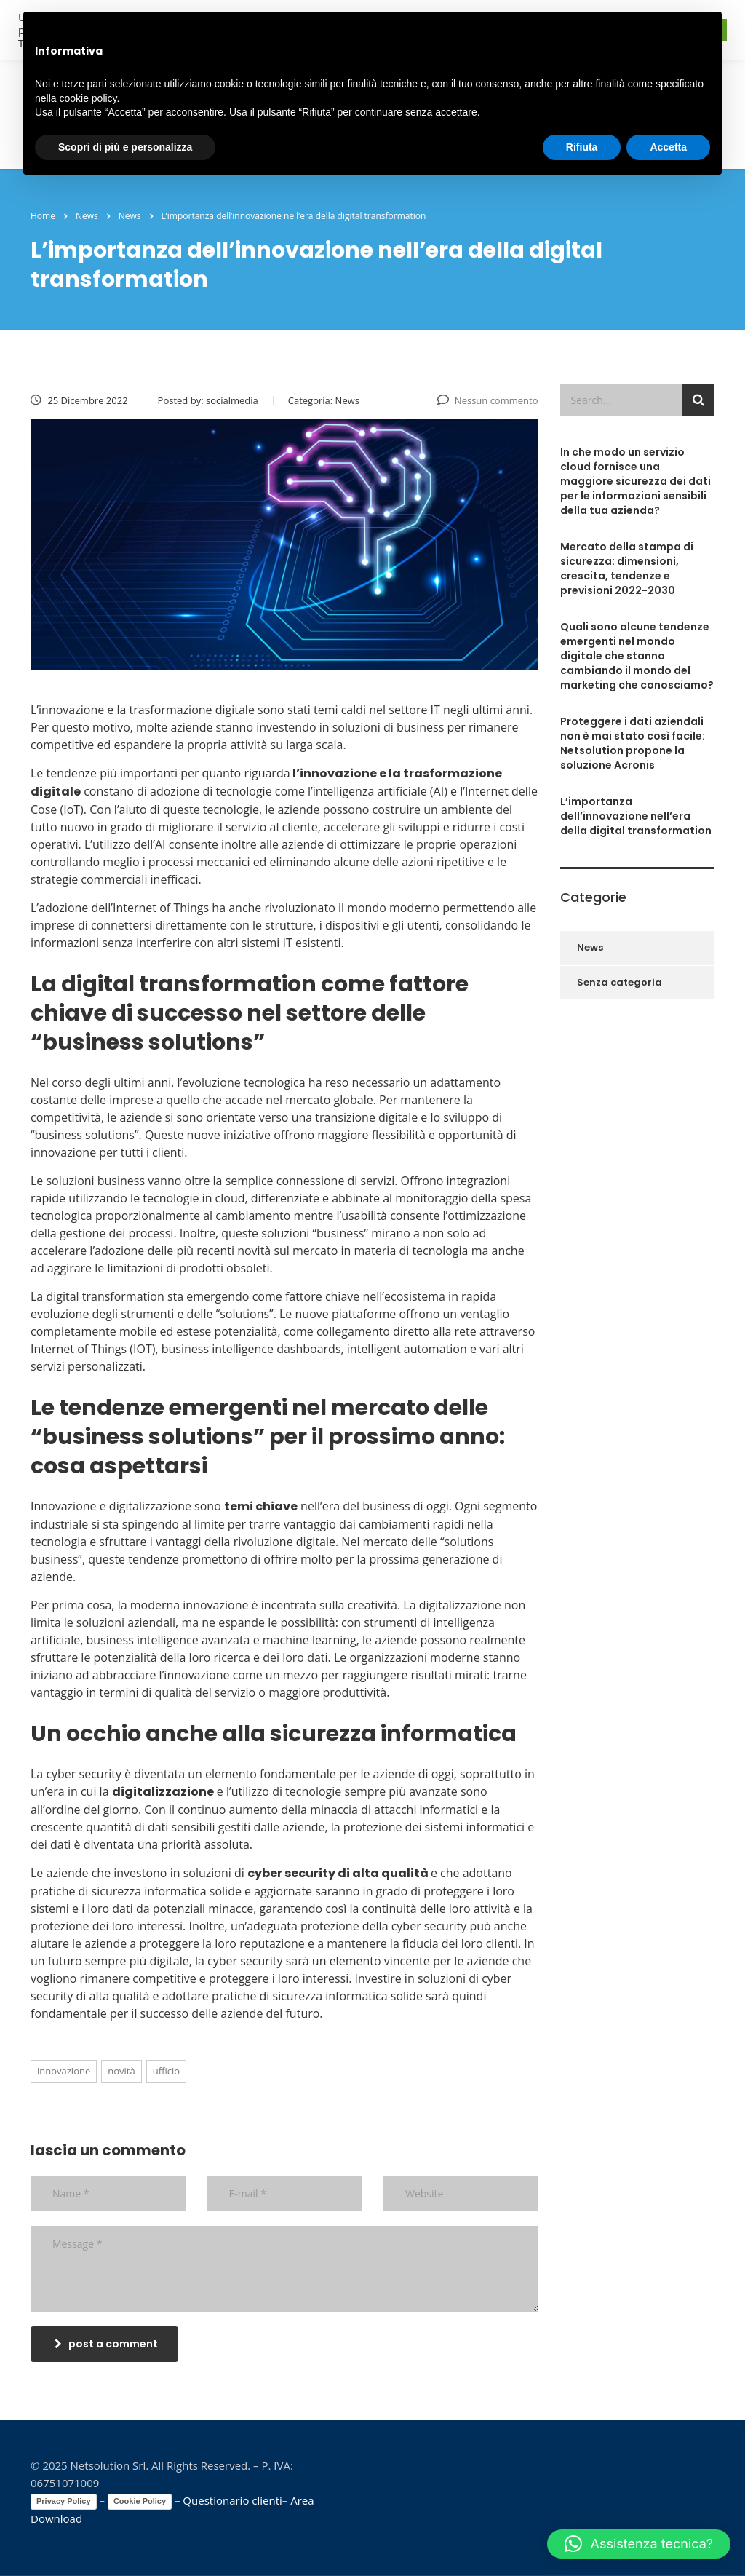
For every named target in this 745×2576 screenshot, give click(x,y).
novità (121, 2070)
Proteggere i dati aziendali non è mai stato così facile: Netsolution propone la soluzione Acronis (632, 743)
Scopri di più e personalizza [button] (125, 147)
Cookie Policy (139, 2501)
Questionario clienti (232, 2500)
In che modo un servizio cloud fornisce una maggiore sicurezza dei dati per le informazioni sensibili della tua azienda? (635, 481)
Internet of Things (161, 908)
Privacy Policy (63, 2501)
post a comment (106, 2344)
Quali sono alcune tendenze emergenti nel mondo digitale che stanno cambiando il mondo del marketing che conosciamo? (637, 655)
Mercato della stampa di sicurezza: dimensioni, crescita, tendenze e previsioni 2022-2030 (626, 568)
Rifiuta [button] (582, 147)
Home (43, 216)
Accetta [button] (668, 147)
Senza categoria (619, 982)
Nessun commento (487, 400)
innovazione (63, 2070)
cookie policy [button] (87, 98)
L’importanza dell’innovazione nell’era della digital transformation (636, 816)
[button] (639, 2544)
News (590, 947)
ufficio (166, 2070)
